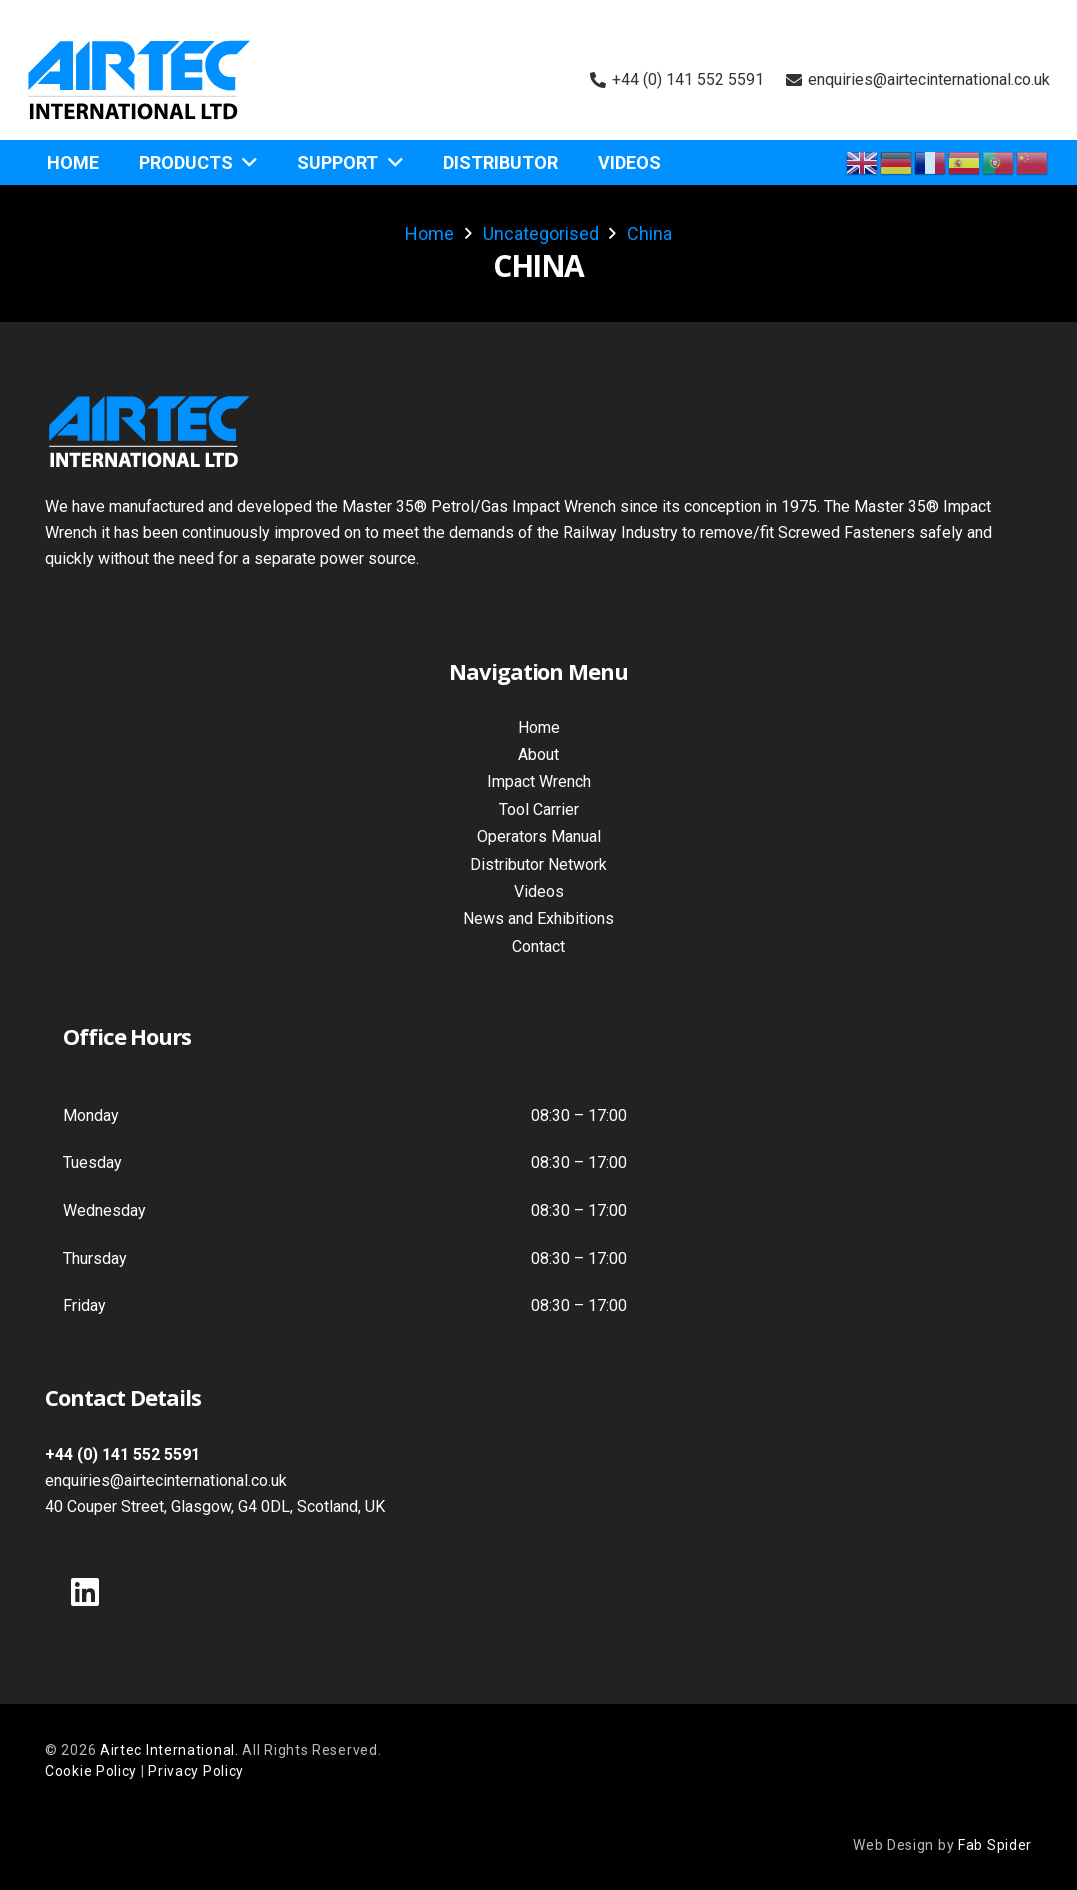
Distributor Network (538, 864)
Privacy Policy (196, 1771)
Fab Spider (995, 1845)
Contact (538, 946)
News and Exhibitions (538, 918)
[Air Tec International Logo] (139, 80)
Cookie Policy (91, 1771)
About (538, 754)
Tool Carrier (539, 809)
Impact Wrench (539, 781)
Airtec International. (171, 1750)
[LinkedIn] (85, 1592)
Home (539, 727)
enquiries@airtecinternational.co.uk (166, 1480)
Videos (539, 891)
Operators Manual (539, 836)
